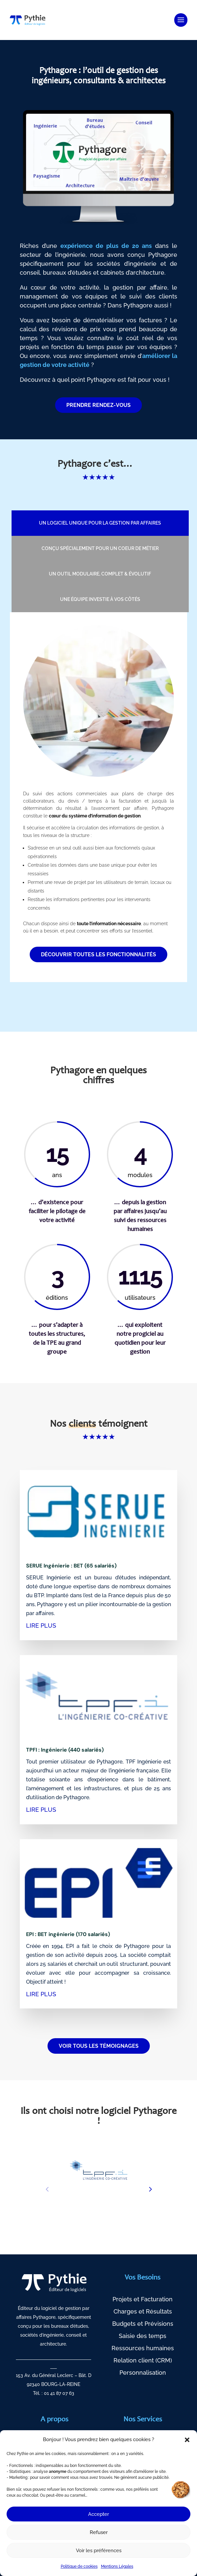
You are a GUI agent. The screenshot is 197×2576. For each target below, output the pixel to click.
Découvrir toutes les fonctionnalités (98, 954)
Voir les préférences (98, 2551)
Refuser (99, 2532)
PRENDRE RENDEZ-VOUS (98, 405)
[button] (187, 2440)
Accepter (98, 2514)
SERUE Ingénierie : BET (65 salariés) (71, 1565)
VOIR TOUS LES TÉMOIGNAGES (99, 2046)
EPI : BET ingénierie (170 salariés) (68, 1934)
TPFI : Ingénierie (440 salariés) (65, 1749)
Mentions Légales (117, 2566)
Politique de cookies (79, 2566)
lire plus (41, 1625)
